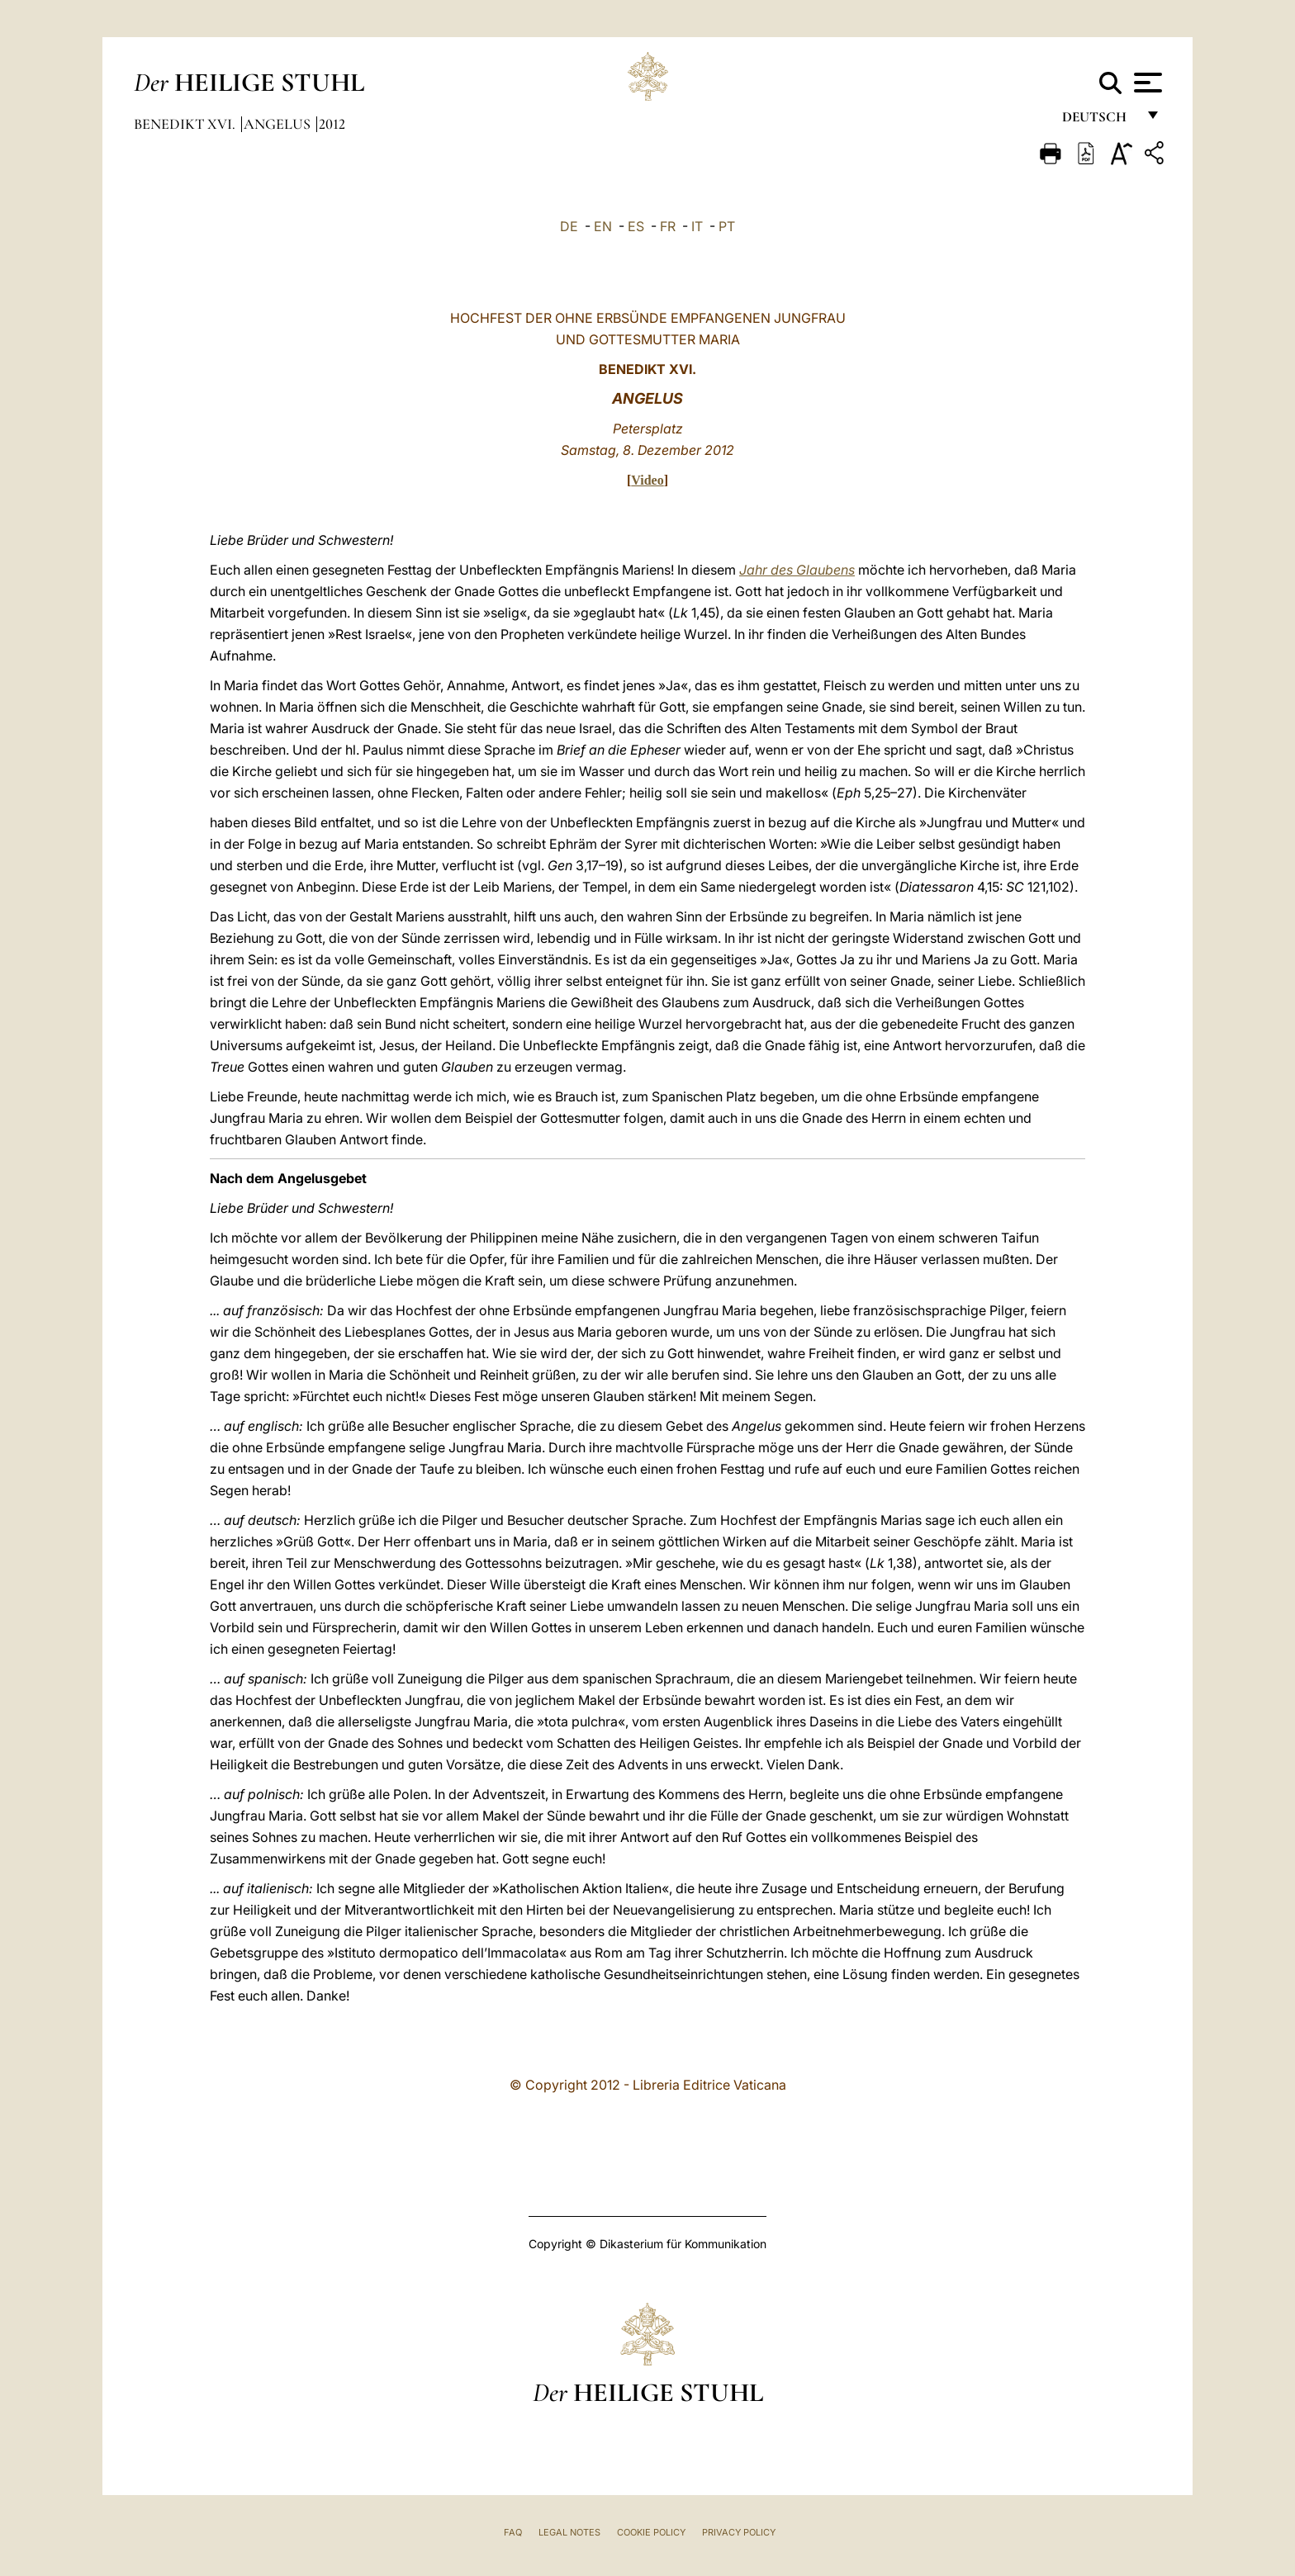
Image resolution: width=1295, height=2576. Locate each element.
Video (647, 480)
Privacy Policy (739, 2532)
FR (668, 226)
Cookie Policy (651, 2532)
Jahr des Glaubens (797, 569)
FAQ (513, 2532)
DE (569, 226)
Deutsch (1098, 122)
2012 (332, 124)
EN (603, 226)
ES (636, 226)
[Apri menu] (1146, 83)
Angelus (279, 124)
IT (697, 226)
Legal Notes (569, 2532)
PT (727, 226)
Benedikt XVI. (186, 124)
